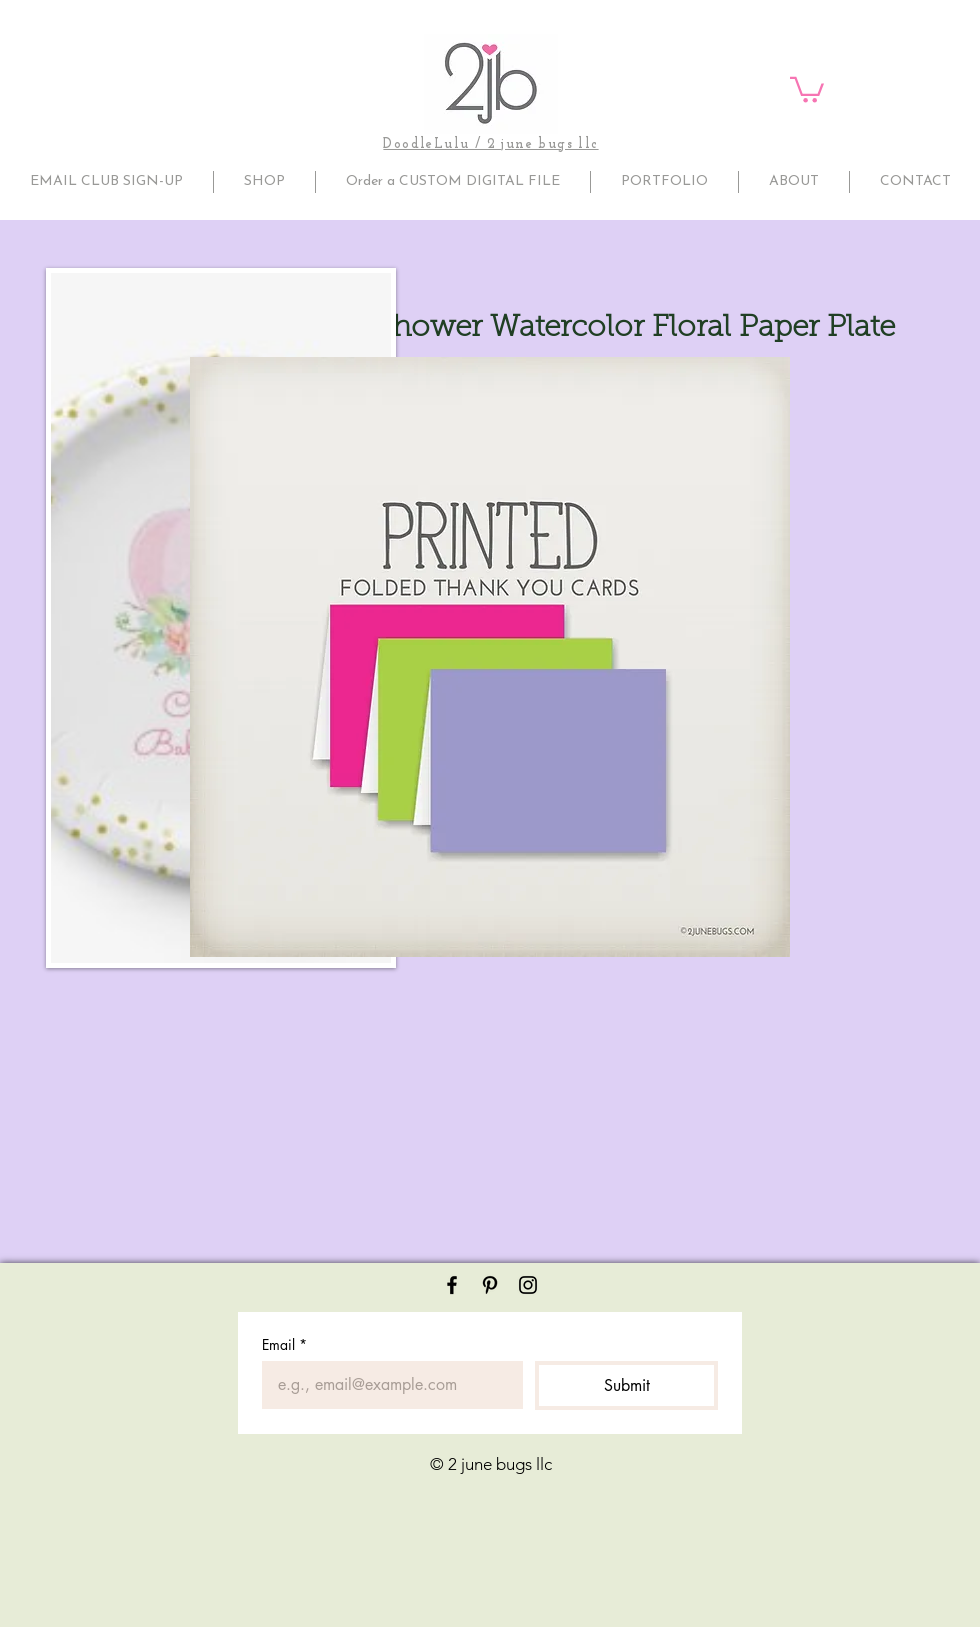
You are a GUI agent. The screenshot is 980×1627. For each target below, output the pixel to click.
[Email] (386, 1385)
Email (284, 1344)
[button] (807, 88)
